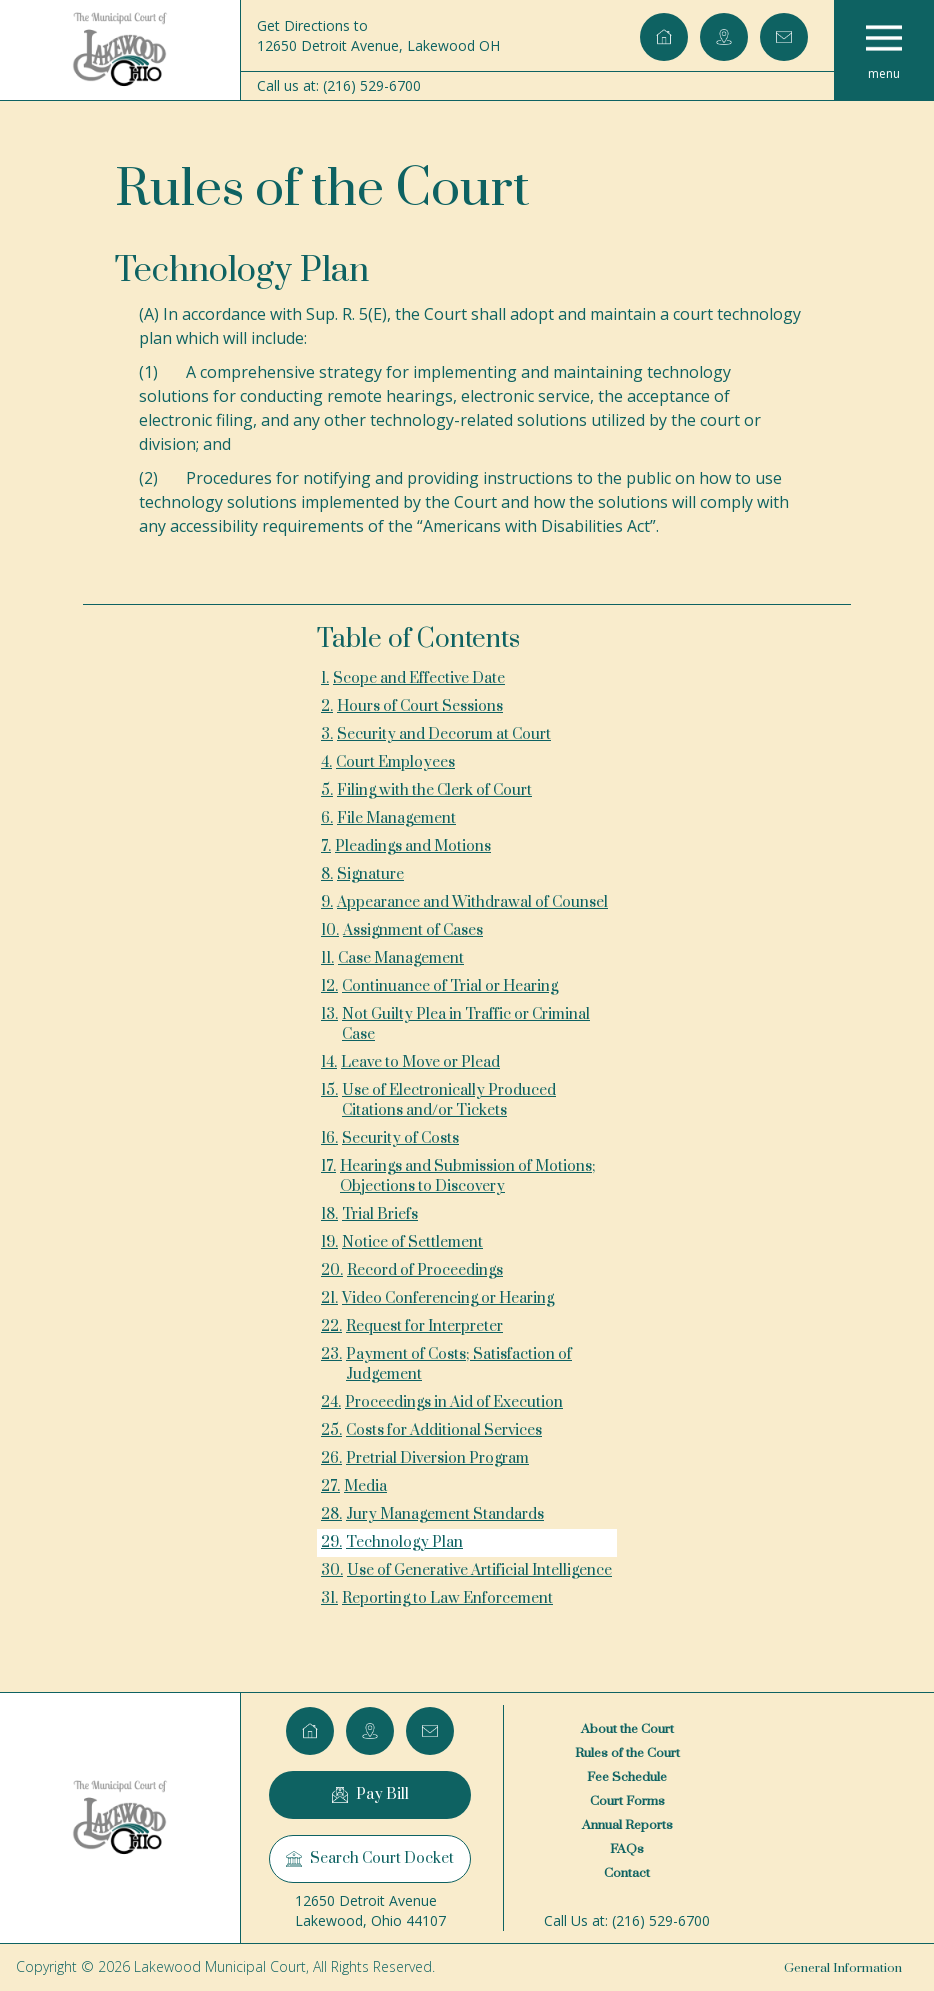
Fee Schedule (627, 1777)
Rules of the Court (627, 1753)
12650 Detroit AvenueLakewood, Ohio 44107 (370, 1910)
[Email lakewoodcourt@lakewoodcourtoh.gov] (784, 37)
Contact (627, 1873)
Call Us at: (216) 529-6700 (627, 1920)
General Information (843, 1968)
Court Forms (627, 1801)
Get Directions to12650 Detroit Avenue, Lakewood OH (378, 35)
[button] (884, 50)
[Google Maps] (724, 37)
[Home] (120, 50)
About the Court (627, 1729)
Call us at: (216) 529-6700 (339, 85)
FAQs (627, 1849)
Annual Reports (627, 1825)
